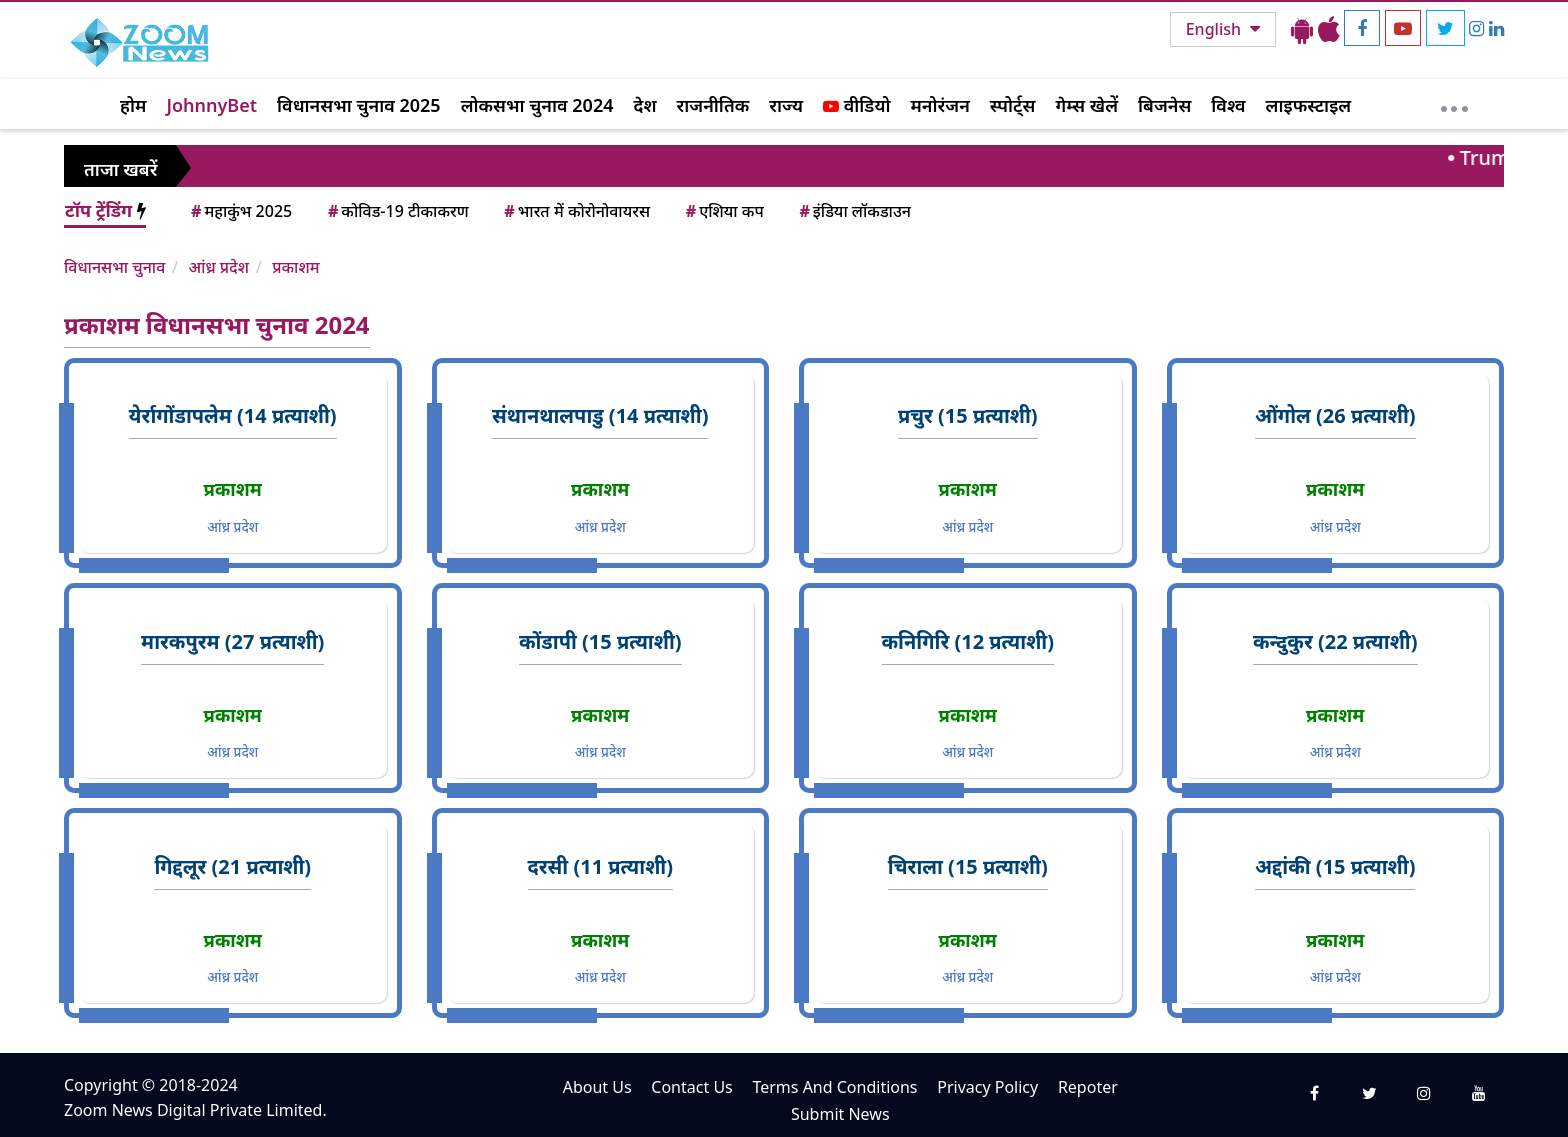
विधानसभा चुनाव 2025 (359, 105)
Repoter (1088, 1087)
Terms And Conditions (834, 1087)
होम (133, 105)
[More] (1454, 104)
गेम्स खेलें (1086, 105)
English (1215, 29)
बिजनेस (1164, 105)
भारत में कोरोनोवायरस (575, 211)
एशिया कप (723, 211)
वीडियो (856, 105)
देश (644, 105)
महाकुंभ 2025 (240, 211)
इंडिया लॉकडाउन (853, 211)
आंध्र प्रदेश (218, 267)
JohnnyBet (211, 105)
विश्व (1228, 105)
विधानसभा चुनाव (114, 267)
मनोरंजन (940, 105)
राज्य (786, 105)
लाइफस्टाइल (1309, 105)
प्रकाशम (295, 267)
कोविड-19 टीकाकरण (397, 211)
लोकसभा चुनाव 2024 (537, 105)
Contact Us (691, 1087)
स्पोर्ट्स (1013, 105)
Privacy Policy (987, 1087)
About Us (597, 1087)
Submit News (840, 1114)
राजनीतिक (713, 105)
